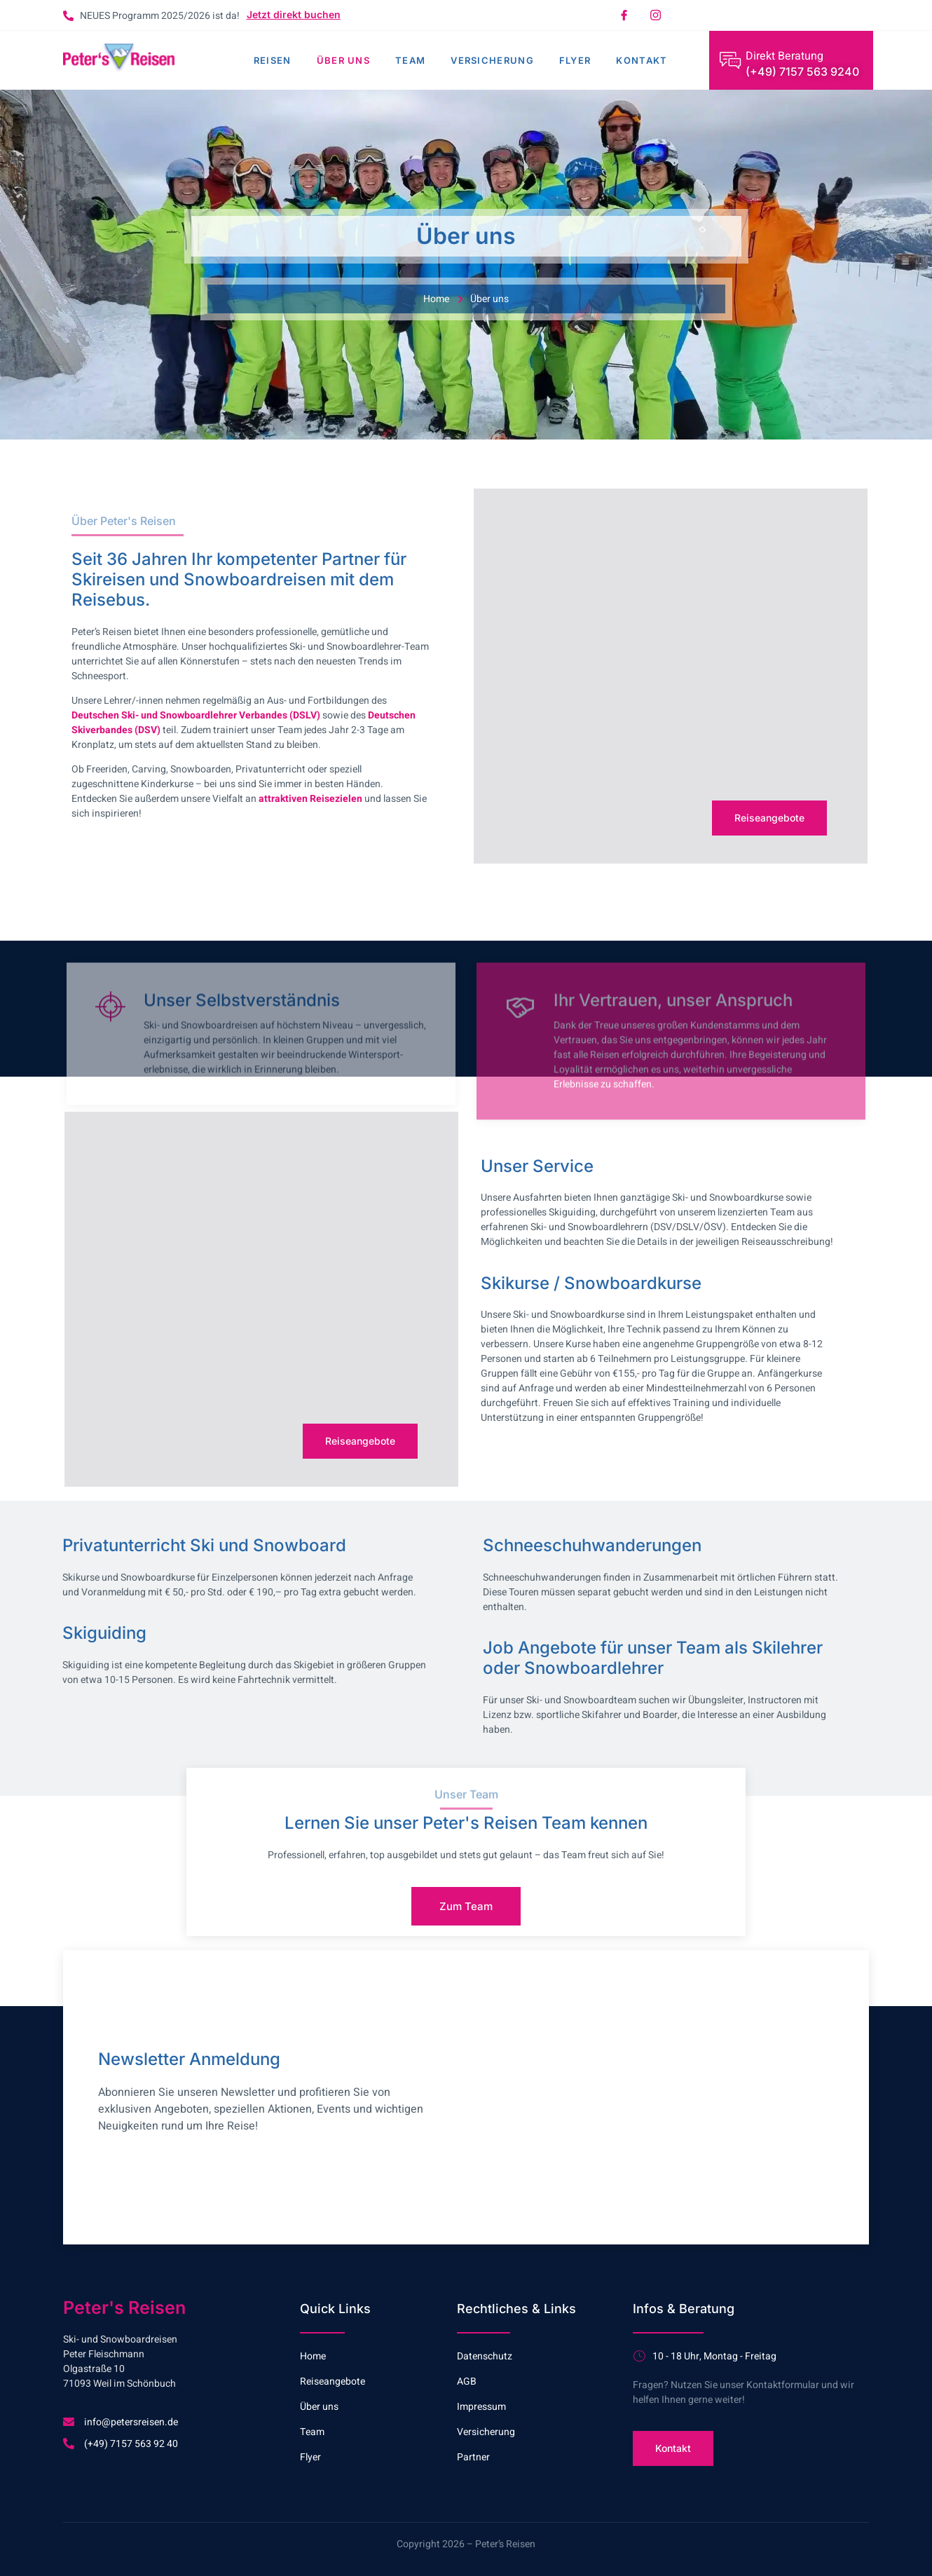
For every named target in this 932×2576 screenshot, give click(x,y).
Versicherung (492, 60)
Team (410, 60)
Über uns (343, 60)
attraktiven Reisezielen (310, 798)
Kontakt (641, 60)
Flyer (575, 60)
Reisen (273, 60)
